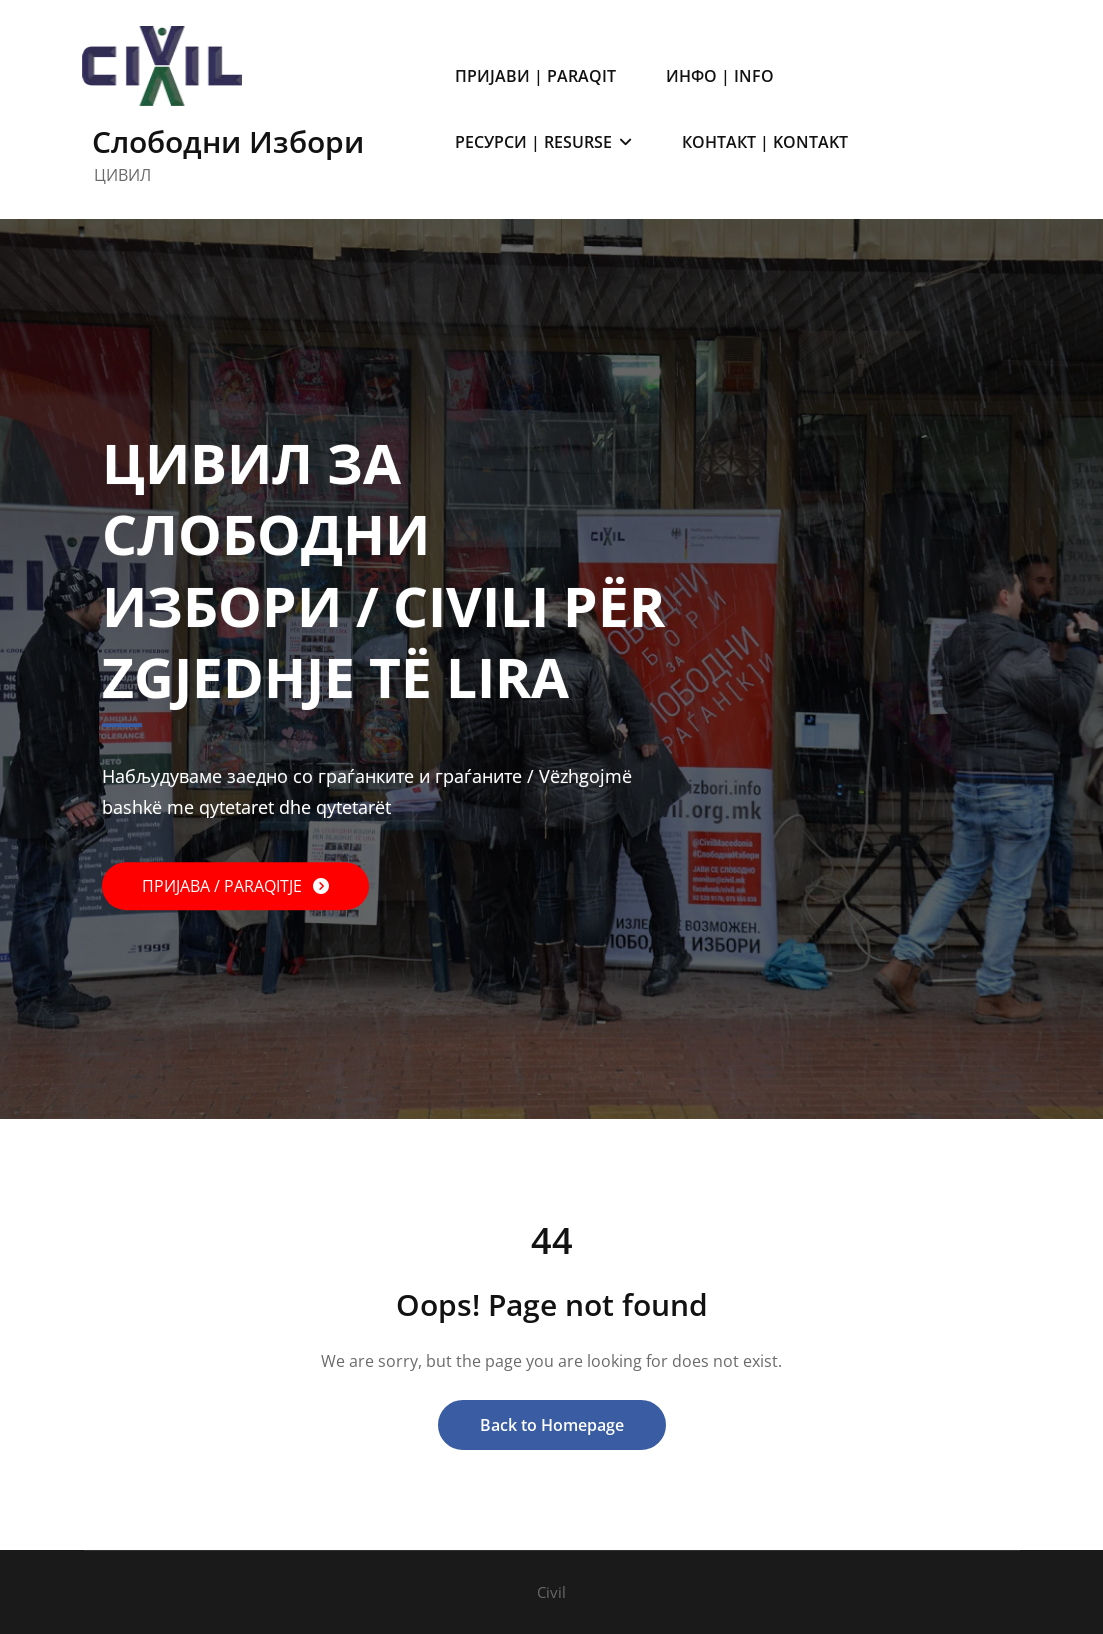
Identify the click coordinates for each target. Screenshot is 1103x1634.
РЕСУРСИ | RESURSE (543, 142)
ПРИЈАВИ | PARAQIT (535, 76)
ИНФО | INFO (720, 76)
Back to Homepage (552, 1425)
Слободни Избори (228, 141)
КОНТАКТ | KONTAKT (765, 142)
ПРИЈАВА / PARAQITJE (224, 887)
